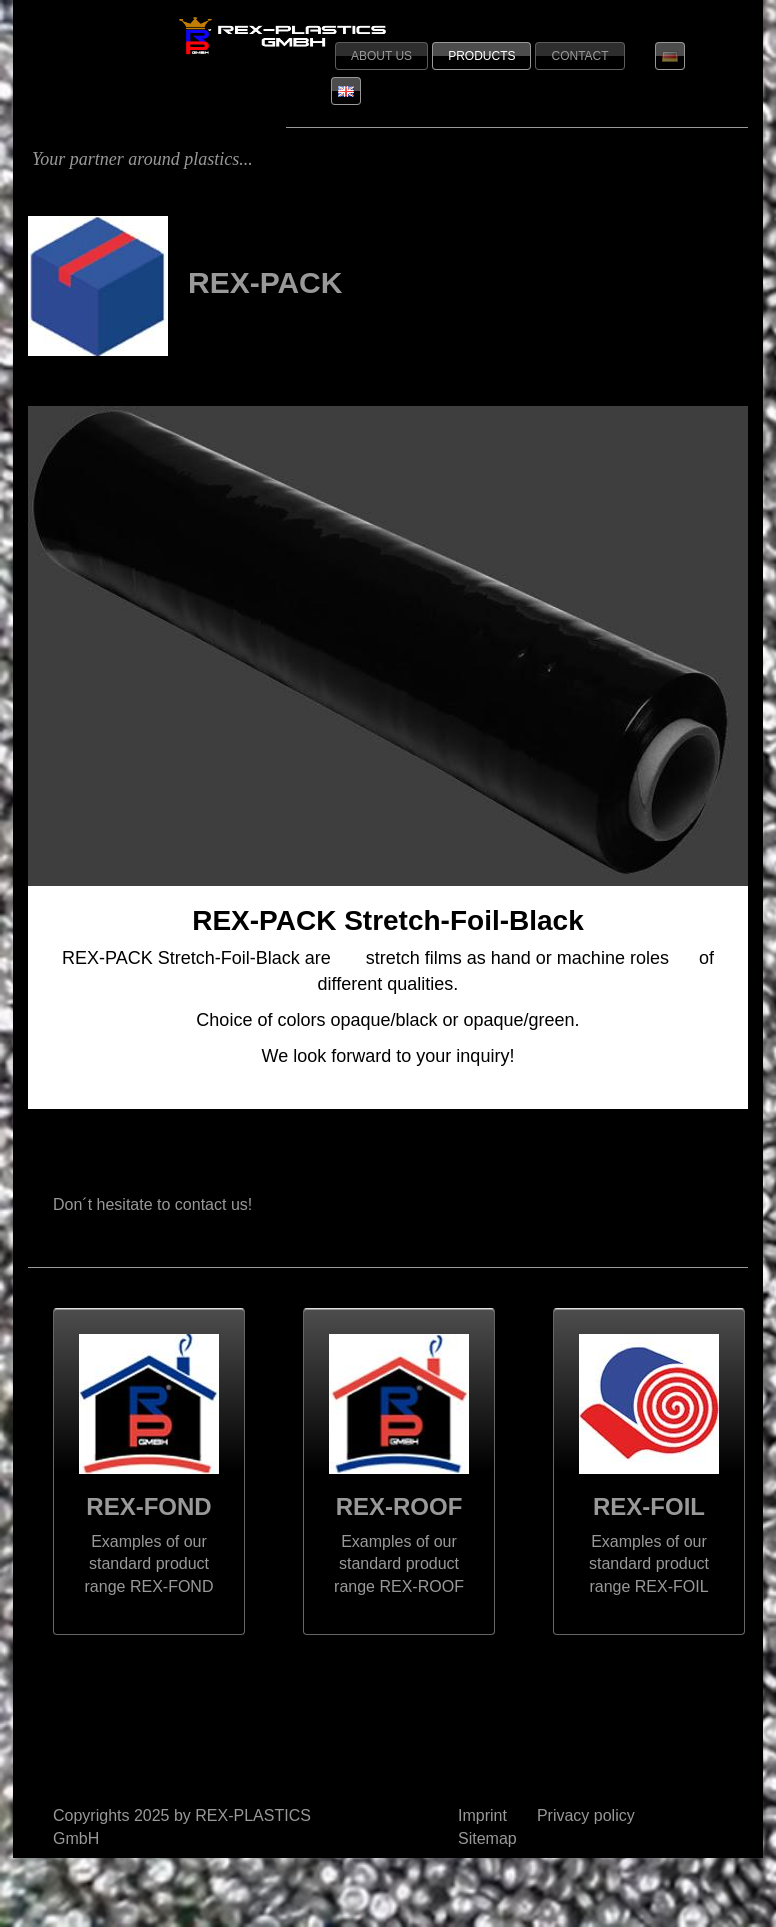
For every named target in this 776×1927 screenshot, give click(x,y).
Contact (579, 56)
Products (481, 56)
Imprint (482, 1815)
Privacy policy (586, 1815)
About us (381, 56)
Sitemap (487, 1838)
